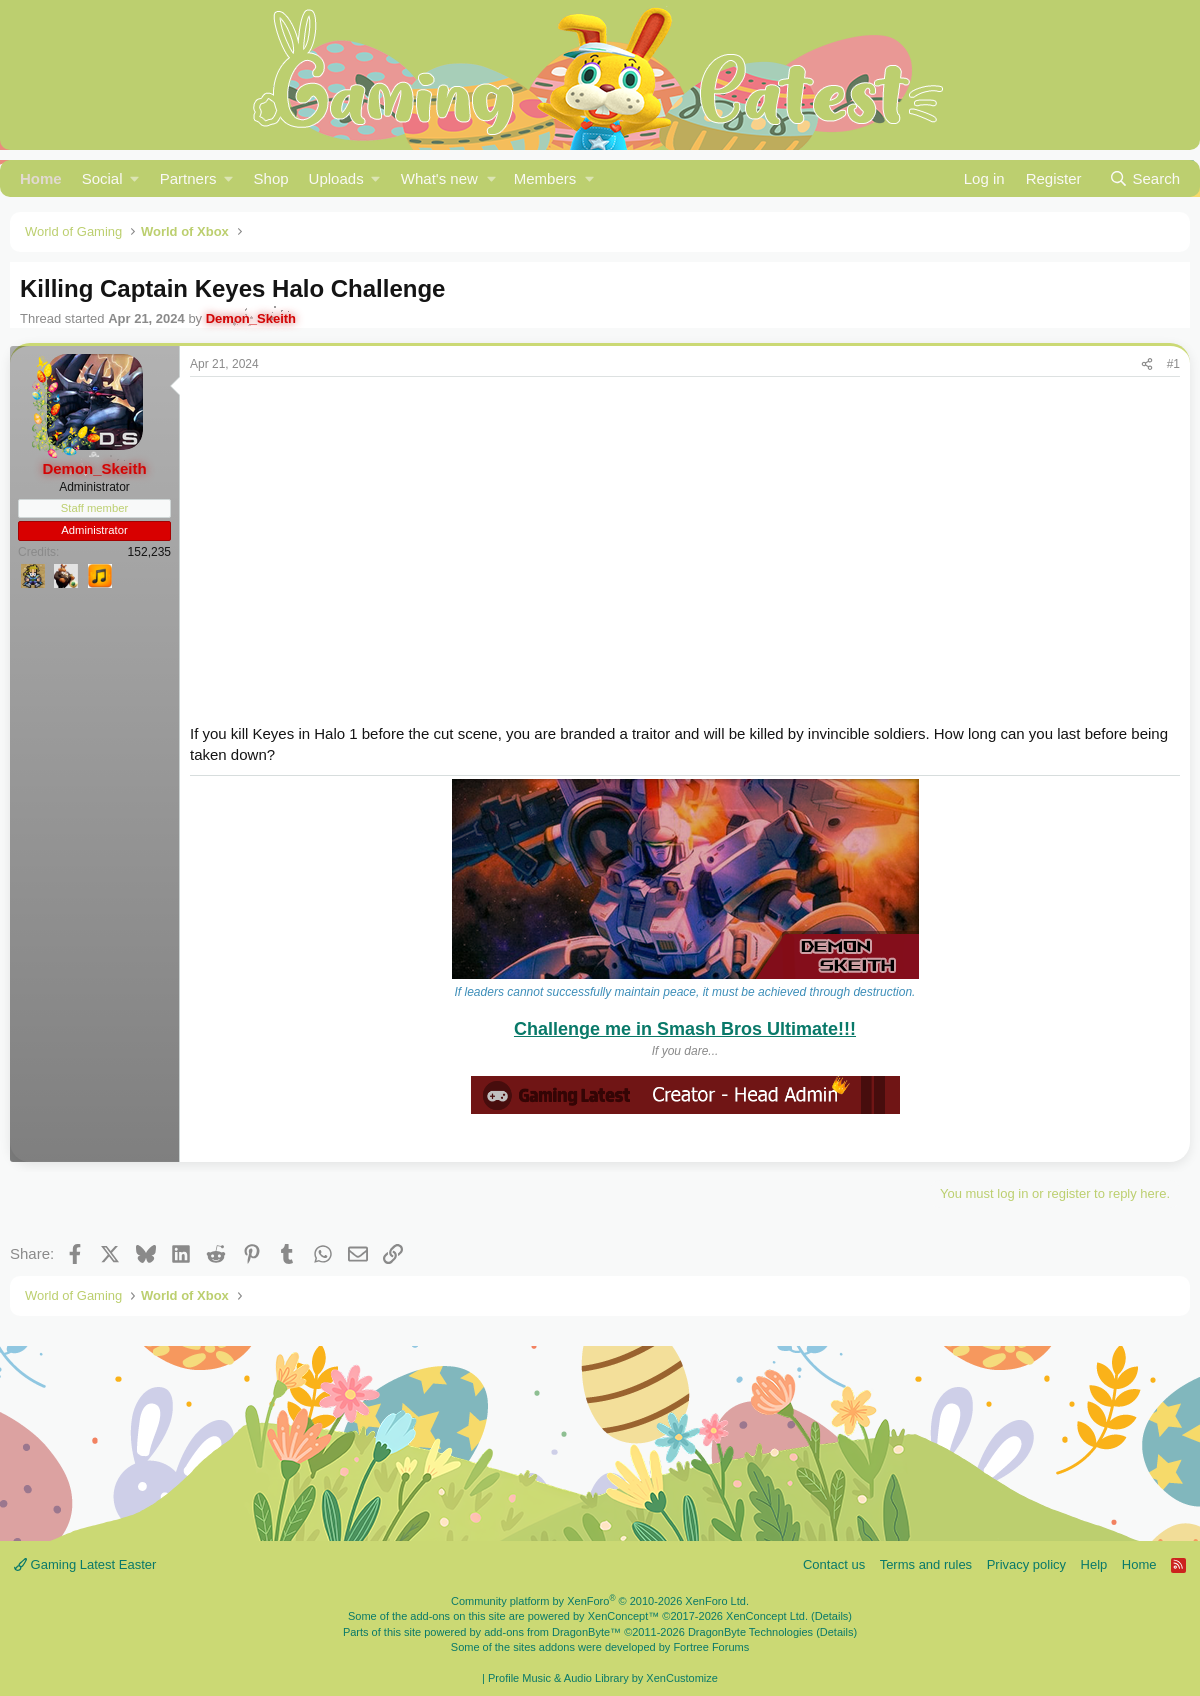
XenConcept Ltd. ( (770, 1616)
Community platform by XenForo (600, 1601)
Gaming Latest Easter (85, 1564)
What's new (439, 178)
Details (832, 1616)
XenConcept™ (624, 1616)
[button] (111, 178)
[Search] (1144, 178)
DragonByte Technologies (750, 1632)
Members (545, 178)
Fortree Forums (711, 1647)
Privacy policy (1026, 1564)
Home (41, 178)
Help (1094, 1564)
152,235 (149, 552)
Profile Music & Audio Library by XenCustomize (603, 1678)
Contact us (834, 1564)
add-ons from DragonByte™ (552, 1632)
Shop (271, 178)
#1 (1173, 364)
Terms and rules (926, 1564)
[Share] (1147, 364)
